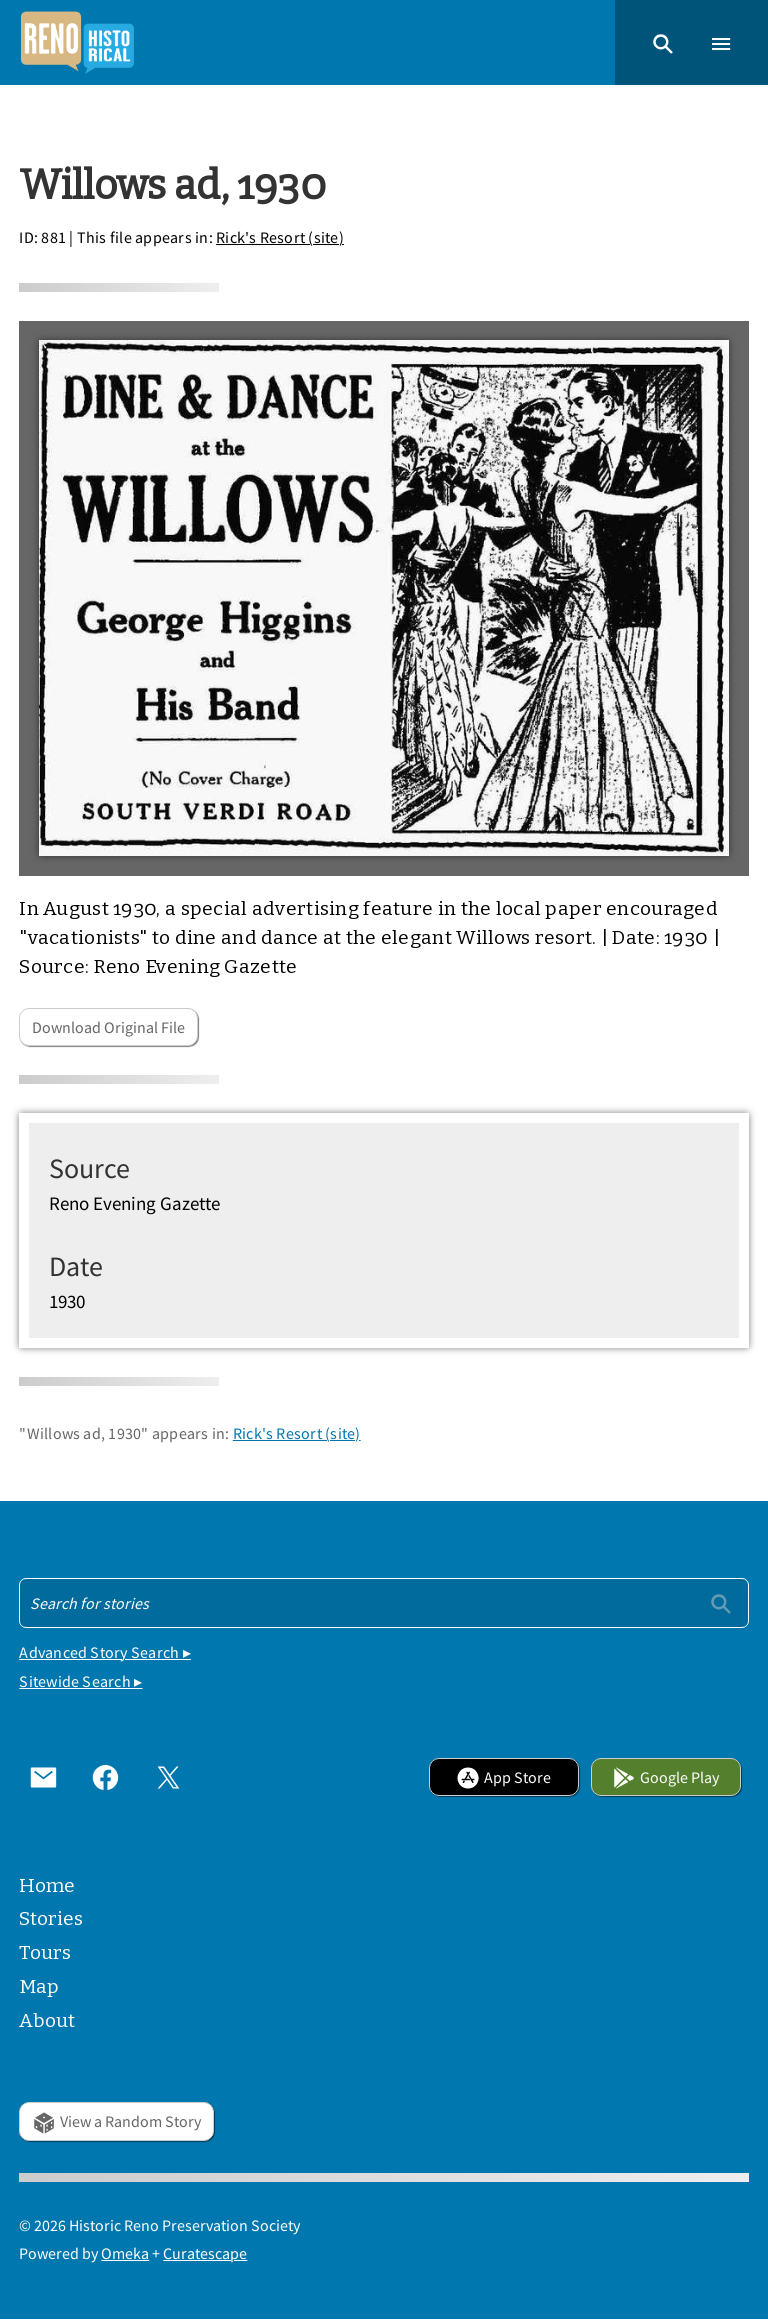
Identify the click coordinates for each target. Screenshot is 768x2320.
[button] (663, 42)
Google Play (665, 1777)
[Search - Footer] (383, 1603)
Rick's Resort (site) (280, 237)
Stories (51, 1918)
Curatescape (205, 2253)
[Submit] (721, 1602)
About (47, 2020)
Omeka (125, 2253)
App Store (503, 1777)
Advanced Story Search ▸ (105, 1652)
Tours (45, 1952)
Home (47, 1885)
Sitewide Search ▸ (80, 1681)
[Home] (77, 42)
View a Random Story (116, 2121)
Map (39, 1986)
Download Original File (108, 1027)
